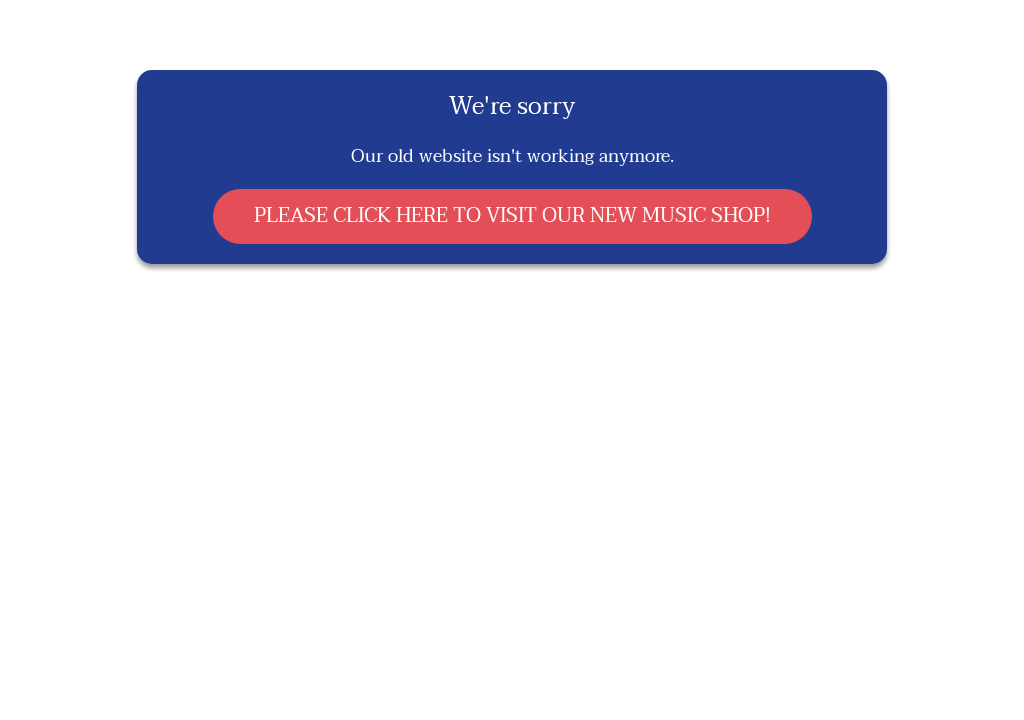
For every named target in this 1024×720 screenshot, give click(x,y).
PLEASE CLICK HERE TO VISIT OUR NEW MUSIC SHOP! (512, 216)
